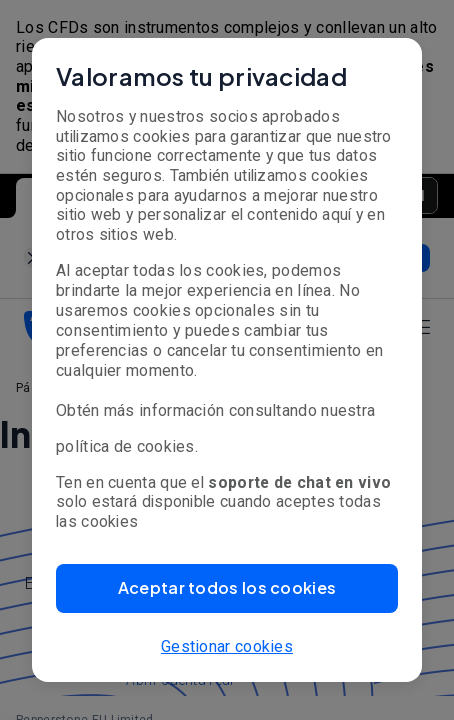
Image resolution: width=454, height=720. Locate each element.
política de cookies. (127, 446)
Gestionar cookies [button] (227, 646)
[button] (227, 588)
